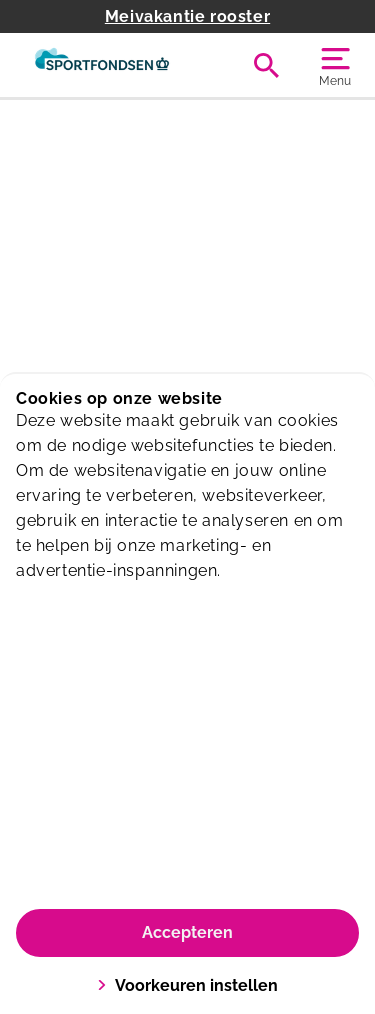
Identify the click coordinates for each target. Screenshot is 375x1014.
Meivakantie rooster (187, 16)
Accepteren (187, 932)
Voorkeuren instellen (187, 985)
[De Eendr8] (102, 65)
